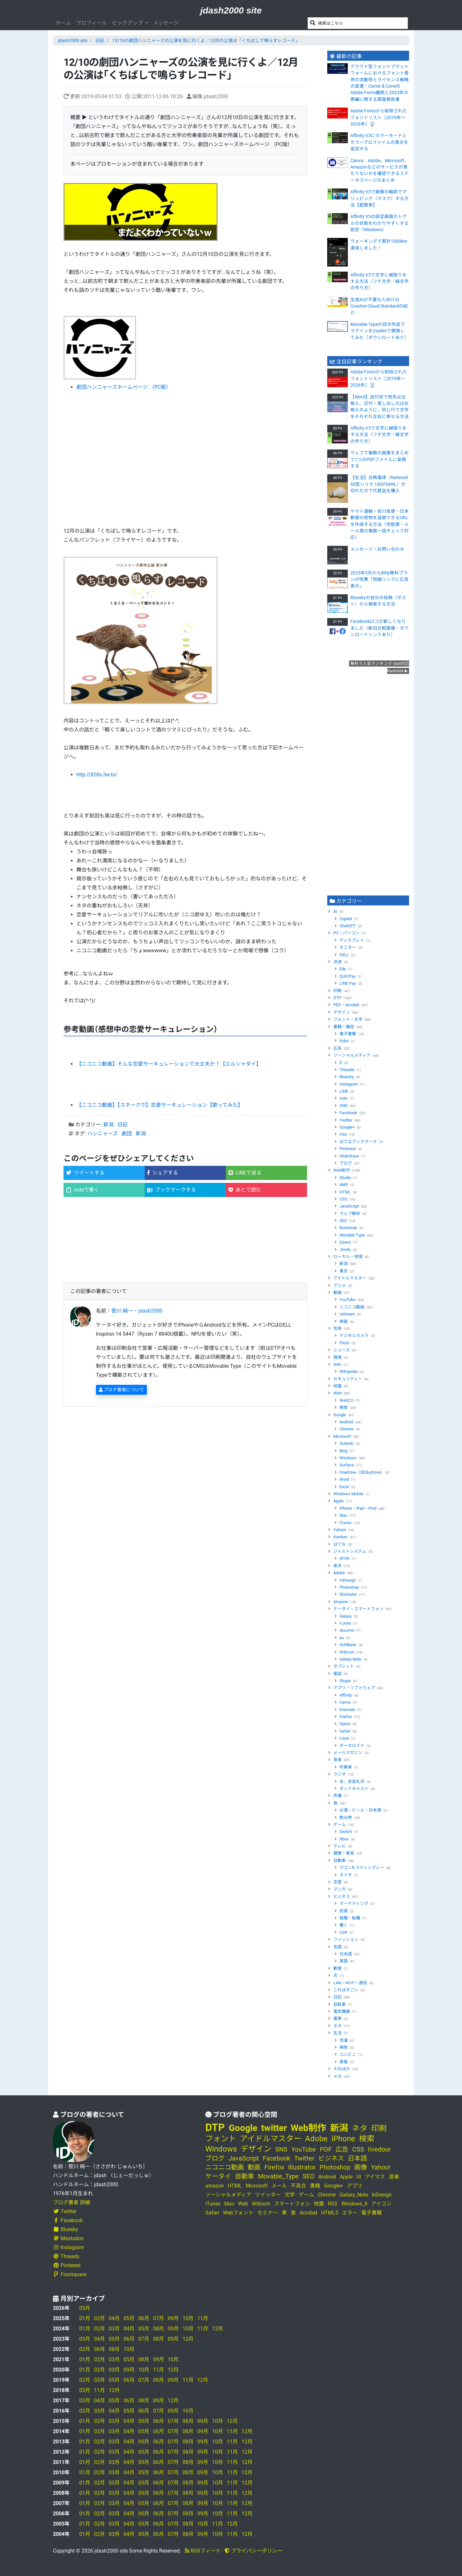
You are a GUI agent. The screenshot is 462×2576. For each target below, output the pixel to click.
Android (346, 1421)
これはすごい (345, 1989)
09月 (173, 2318)
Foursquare (69, 2274)
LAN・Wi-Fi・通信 (350, 1982)
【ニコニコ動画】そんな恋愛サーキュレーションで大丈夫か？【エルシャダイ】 (168, 1064)
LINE (343, 1091)
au (341, 1637)
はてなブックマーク (358, 1141)
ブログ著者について (121, 1389)
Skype (345, 1680)
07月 (158, 2318)
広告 (337, 1048)
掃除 (343, 2047)
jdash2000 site (230, 10)
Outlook (346, 1443)
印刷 (337, 990)
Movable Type (352, 1235)
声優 (337, 1795)
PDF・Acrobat (346, 1004)
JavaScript (349, 1206)
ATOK (344, 1558)
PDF (326, 2149)
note (343, 1098)
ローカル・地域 (348, 1256)
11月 (202, 2318)
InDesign (347, 1580)
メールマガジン (348, 1752)
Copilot (345, 918)
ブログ (345, 1163)
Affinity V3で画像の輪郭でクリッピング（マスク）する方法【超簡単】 (379, 198)
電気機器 (341, 2011)
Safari (344, 1731)
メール (279, 2186)
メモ (337, 2076)
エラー (349, 2213)
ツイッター (268, 2195)
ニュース (341, 1350)
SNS (343, 1105)
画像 (360, 2167)
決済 (337, 961)
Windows (347, 1457)
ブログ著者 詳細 (71, 2202)
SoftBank (347, 1644)
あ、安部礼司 (351, 1781)
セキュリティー (347, 1378)
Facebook (348, 1112)
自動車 (339, 1860)
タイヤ (345, 1875)
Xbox (343, 1839)
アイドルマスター (349, 1278)
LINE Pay (347, 983)
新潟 (108, 1125)
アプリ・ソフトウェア (354, 1687)
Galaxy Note (350, 1659)
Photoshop (349, 1587)
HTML (345, 1192)
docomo (346, 1630)
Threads (347, 1069)
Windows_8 (354, 2204)
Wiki (337, 1364)
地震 (337, 1386)
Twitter (345, 1120)
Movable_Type (278, 2176)
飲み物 (345, 1817)
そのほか (341, 2068)
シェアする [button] (162, 1173)
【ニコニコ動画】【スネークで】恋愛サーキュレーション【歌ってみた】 (159, 1105)
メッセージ (166, 23)
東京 (343, 1271)
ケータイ (218, 2176)
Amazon (340, 1601)
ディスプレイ (351, 940)
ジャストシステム (349, 1551)
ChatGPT (347, 925)
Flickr (344, 1342)
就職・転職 (349, 1918)
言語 (337, 1946)
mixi (343, 1134)
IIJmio (345, 1623)
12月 (217, 2329)
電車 (337, 2018)
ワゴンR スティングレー (361, 1867)
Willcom (346, 1652)
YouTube (347, 1299)
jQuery (345, 1242)
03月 (114, 2329)
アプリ (354, 2186)
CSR (343, 1932)
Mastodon (68, 2238)
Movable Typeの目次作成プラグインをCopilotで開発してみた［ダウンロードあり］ (379, 331)
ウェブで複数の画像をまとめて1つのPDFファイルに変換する (379, 459)
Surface (346, 1465)
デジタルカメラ (354, 1335)
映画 (343, 1321)
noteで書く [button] (82, 1190)
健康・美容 (343, 1853)
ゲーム (339, 1824)
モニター (347, 947)
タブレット (343, 1666)
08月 (158, 2329)
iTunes (345, 1522)
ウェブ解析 (349, 1213)
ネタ (337, 2025)
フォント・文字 (348, 1019)
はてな (339, 1544)
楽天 (337, 1565)
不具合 (298, 2186)
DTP (337, 997)
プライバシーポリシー (253, 2551)
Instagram (348, 1084)
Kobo (344, 1040)
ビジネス (341, 1896)
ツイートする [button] (85, 1173)
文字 (290, 2195)
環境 (337, 1357)
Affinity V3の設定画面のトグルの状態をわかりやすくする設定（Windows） (379, 223)
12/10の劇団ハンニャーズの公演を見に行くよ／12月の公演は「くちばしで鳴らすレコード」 (206, 40)
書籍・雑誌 (343, 1026)
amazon (214, 2186)
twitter (274, 2128)
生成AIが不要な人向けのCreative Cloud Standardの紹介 (379, 306)
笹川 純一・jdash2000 (136, 1311)
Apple (338, 1500)
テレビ (339, 1846)
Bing (343, 1450)
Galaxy (345, 1616)
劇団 (127, 1134)
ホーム (63, 23)
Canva (345, 1702)
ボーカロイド (351, 1745)
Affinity (345, 1695)
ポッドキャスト (354, 1788)
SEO (343, 1220)
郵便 (337, 1968)
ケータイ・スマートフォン (358, 1608)
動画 (337, 1292)
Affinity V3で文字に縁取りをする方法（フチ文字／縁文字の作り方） (379, 281)
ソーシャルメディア (352, 1055)
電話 (337, 1673)
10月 (188, 2318)
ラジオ (339, 1774)
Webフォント (238, 2213)
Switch (345, 1831)
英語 (343, 1961)
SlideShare (349, 1156)
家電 (343, 2061)
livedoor (340, 1536)
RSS (333, 2204)
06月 (143, 2318)
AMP (343, 1184)
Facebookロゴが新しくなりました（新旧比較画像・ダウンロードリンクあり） (379, 628)
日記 (99, 40)
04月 (114, 2318)
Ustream (347, 1314)
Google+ (347, 1127)
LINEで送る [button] (244, 1173)
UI (358, 2177)
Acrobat (308, 2213)
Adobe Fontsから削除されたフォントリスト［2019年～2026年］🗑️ (378, 117)
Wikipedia (348, 1371)
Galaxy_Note (353, 2195)
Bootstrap (348, 1227)
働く (343, 1925)
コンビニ (347, 2054)
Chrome (346, 1429)
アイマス (375, 2177)
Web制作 (341, 1170)
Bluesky (346, 1076)
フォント (220, 2138)
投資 (343, 1910)
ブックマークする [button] (171, 1189)
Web (337, 1393)
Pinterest (347, 1148)
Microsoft (342, 1436)
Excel (344, 1486)
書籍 (315, 2186)
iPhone (343, 2138)
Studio (345, 1177)
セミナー (267, 2213)
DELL (344, 954)
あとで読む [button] (244, 1190)
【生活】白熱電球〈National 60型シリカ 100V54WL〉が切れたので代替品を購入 (379, 484)
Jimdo (345, 1249)
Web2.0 (346, 1400)
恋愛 (337, 1882)
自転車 (339, 2004)
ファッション (345, 1939)
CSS (343, 1199)
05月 (84, 2308)
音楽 (337, 1759)
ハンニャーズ (102, 1134)
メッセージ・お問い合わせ (377, 549)
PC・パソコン (346, 932)
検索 (343, 1407)
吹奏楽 (345, 1767)
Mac (343, 1515)
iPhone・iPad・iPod (357, 1508)
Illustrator (348, 1594)
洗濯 (343, 2040)
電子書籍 (347, 1033)
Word (344, 1479)
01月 (84, 2318)
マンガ (339, 1889)
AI (335, 911)
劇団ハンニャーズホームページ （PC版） (123, 387)
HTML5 (329, 2213)
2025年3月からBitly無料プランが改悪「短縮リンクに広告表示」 (379, 579)
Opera (344, 1723)
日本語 (345, 1954)
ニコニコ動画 (351, 1307)
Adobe (339, 1572)
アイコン (381, 2204)
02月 (99, 2318)
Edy (342, 968)
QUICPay (347, 976)
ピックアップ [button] (128, 23)
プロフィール (91, 23)
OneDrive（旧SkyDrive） (362, 1472)
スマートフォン (292, 2204)
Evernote (347, 1709)
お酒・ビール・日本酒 (360, 1810)
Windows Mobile (348, 1493)
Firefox (345, 1716)
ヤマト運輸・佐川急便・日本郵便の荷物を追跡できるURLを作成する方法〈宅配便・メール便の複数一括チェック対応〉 (379, 524)
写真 (337, 1328)
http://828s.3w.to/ (96, 775)
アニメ (339, 1285)
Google (339, 1414)
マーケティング (353, 1903)
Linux (344, 1738)
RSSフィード (203, 2551)
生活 (337, 2032)
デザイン (341, 1012)
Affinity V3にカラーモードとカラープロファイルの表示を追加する (379, 142)
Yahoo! (339, 1529)
